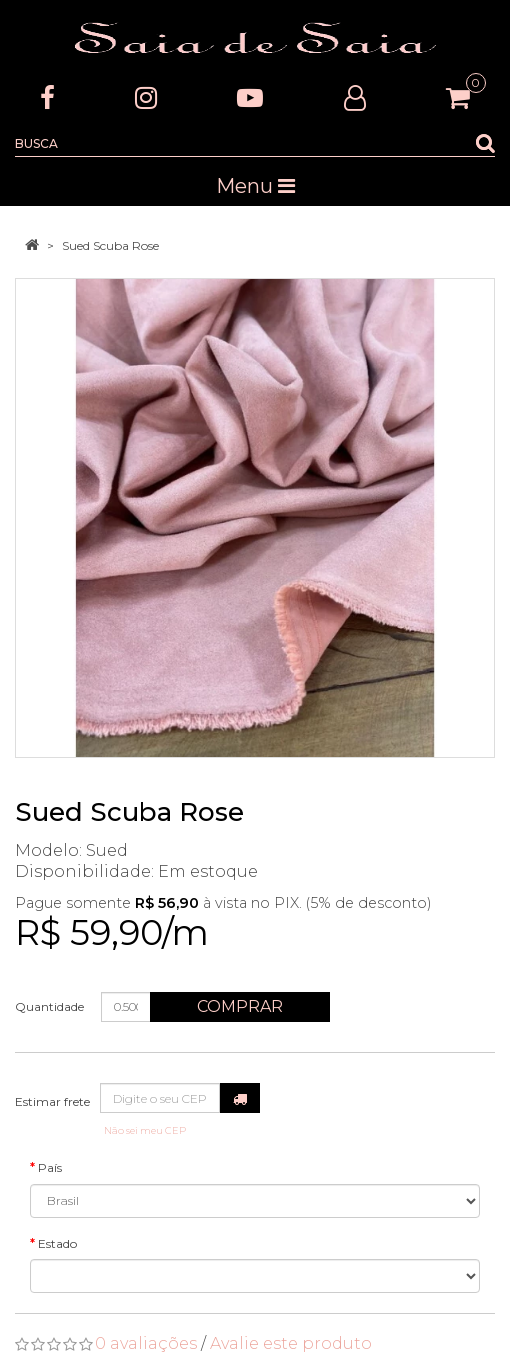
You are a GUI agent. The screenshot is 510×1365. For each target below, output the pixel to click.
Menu (255, 186)
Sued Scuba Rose (110, 245)
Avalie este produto (291, 1343)
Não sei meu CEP (145, 1130)
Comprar (240, 1006)
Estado (57, 1243)
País (50, 1167)
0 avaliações (146, 1343)
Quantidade (49, 1006)
